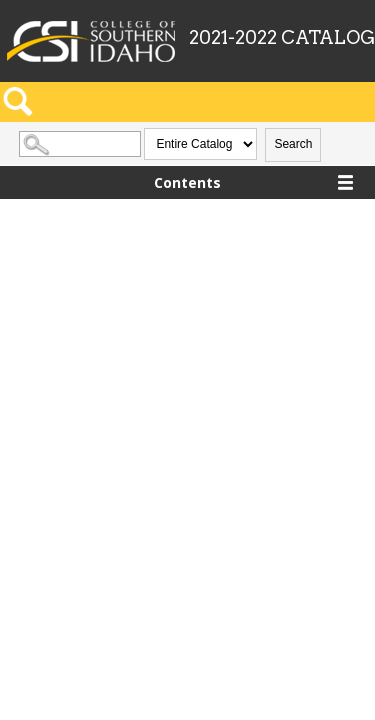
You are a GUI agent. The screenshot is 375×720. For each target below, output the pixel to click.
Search (293, 144)
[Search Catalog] (80, 144)
